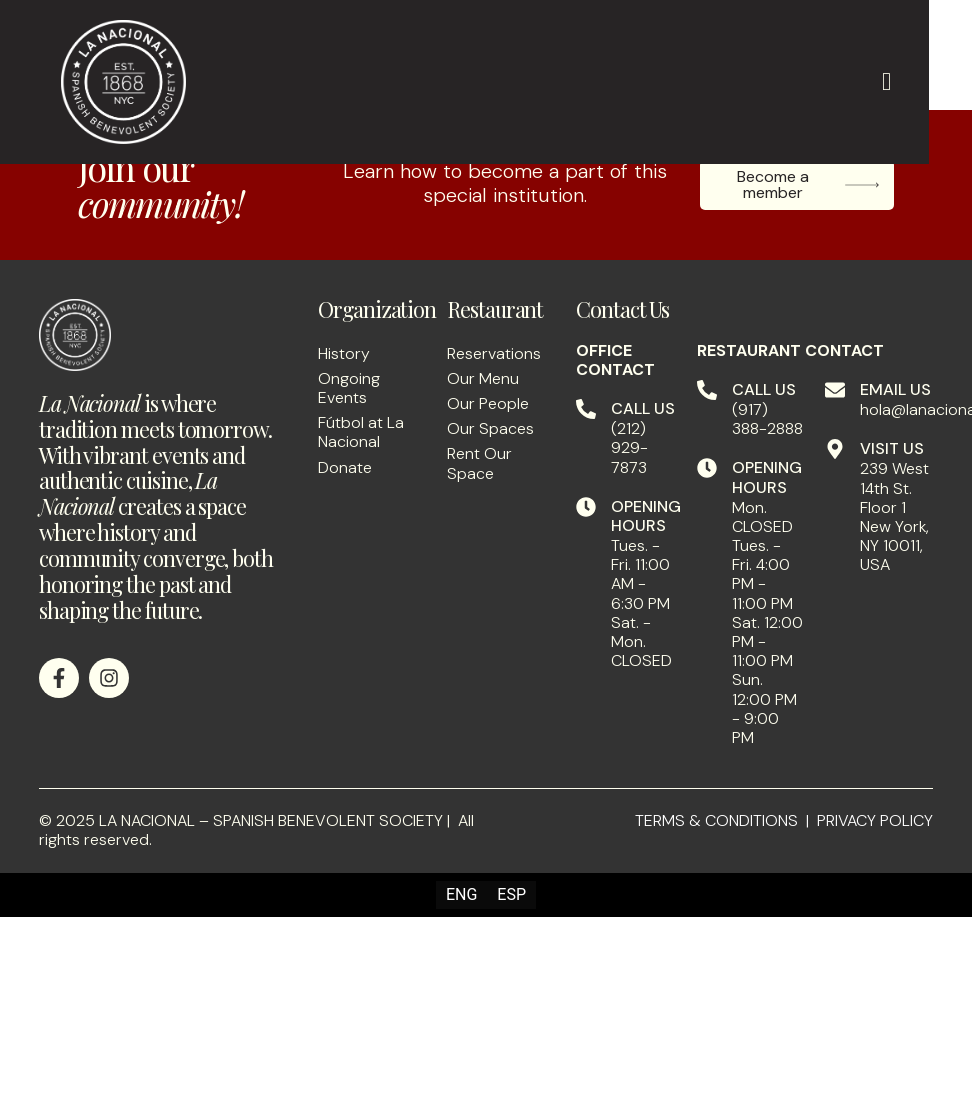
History (344, 353)
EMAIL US (895, 389)
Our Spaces (490, 428)
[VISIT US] (835, 449)
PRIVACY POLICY (875, 820)
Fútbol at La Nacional (361, 432)
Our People (488, 403)
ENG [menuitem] (461, 894)
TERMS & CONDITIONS (716, 820)
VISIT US (892, 448)
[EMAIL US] (835, 390)
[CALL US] (586, 409)
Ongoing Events (349, 388)
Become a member (808, 185)
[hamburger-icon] (886, 82)
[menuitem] (461, 895)
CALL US (643, 408)
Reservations (494, 353)
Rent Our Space (479, 463)
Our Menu (483, 378)
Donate (345, 467)
